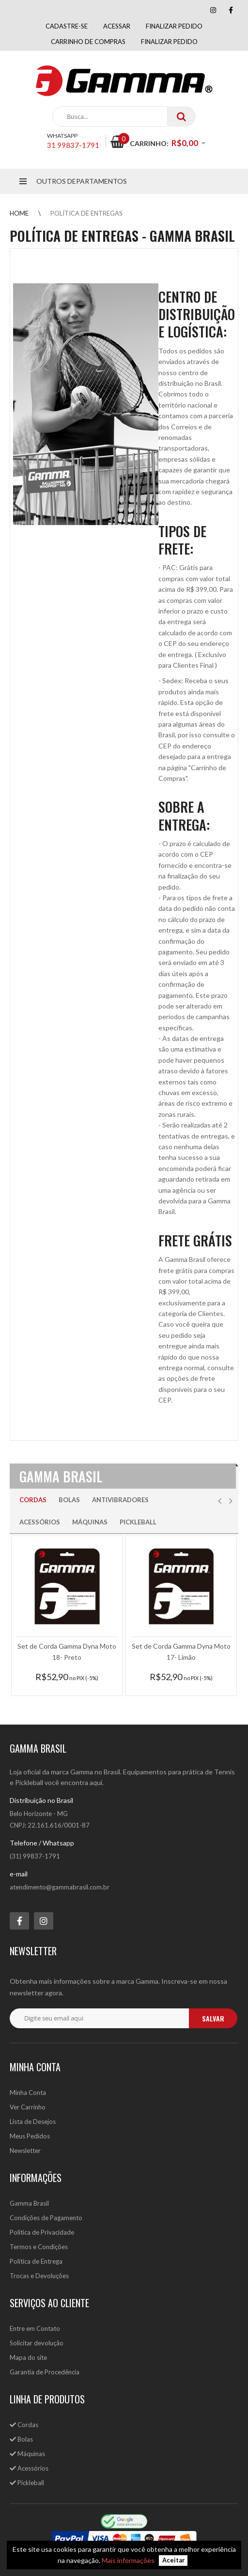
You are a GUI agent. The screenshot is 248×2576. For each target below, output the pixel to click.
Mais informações (128, 2560)
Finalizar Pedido (169, 41)
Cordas (32, 1500)
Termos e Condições (39, 2247)
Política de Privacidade (42, 2232)
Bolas (69, 1500)
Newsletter (25, 2150)
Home (19, 213)
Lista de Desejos (33, 2121)
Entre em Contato (35, 2328)
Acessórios (39, 1522)
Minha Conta (28, 2092)
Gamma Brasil (29, 2203)
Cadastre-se (67, 26)
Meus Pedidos (30, 2136)
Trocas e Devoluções (39, 2276)
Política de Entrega (36, 2261)
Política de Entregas (86, 213)
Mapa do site (28, 2357)
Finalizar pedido (174, 26)
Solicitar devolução (36, 2343)
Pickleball (138, 1522)
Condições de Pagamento (46, 2218)
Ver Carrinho (28, 2107)
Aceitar (173, 2560)
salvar (213, 2018)
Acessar (116, 26)
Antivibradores (120, 1500)
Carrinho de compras (88, 41)
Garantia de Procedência (44, 2372)
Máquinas (90, 1522)
